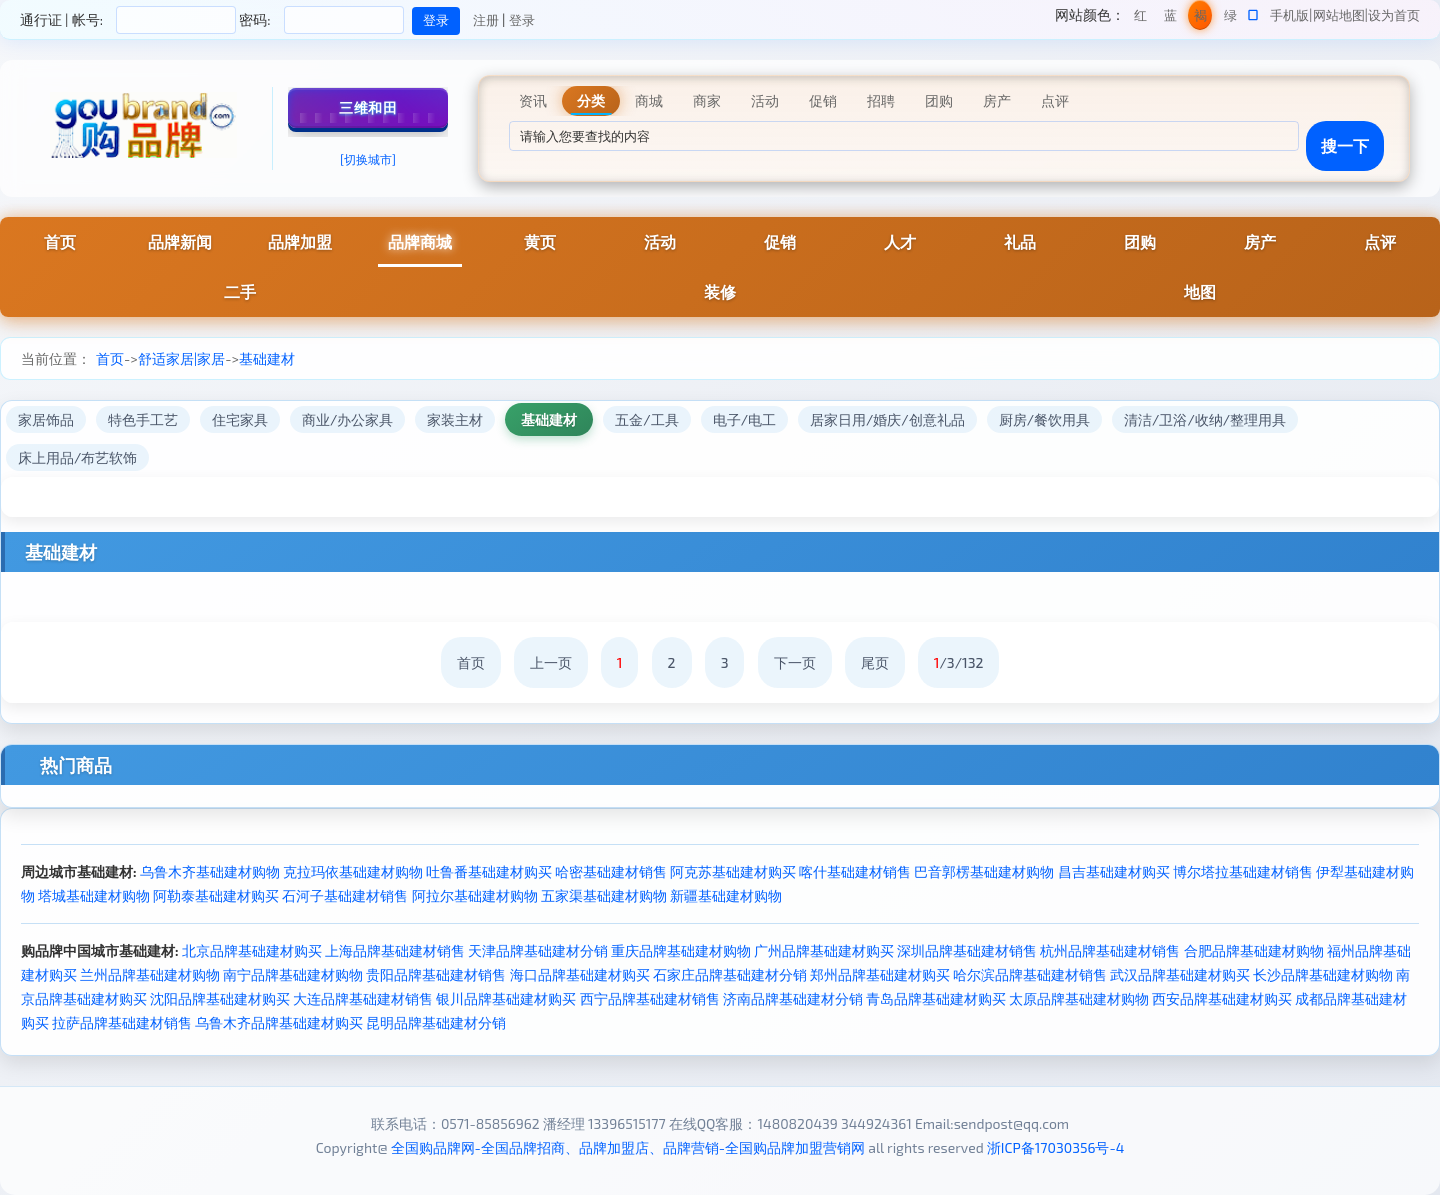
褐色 (1200, 18)
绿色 (1230, 18)
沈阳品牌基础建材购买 (220, 998)
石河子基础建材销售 (345, 895)
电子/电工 (744, 419)
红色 (1140, 18)
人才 (900, 241)
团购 (1140, 241)
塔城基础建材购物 (94, 895)
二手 (240, 291)
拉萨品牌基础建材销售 (122, 1022)
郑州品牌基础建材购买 (880, 974)
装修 (720, 291)
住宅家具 (240, 419)
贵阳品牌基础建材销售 (436, 974)
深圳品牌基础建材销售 (967, 950)
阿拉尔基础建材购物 (475, 895)
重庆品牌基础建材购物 (681, 950)
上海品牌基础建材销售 (395, 950)
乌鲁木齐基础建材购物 (210, 871)
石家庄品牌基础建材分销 (730, 974)
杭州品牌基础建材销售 (1110, 950)
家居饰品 (46, 419)
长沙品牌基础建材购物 (1323, 974)
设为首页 (1394, 15)
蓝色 (1170, 18)
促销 (780, 241)
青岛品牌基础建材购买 (936, 998)
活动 (660, 241)
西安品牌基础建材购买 (1222, 998)
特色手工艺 (143, 419)
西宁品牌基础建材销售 (650, 998)
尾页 (875, 662)
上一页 (551, 662)
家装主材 (455, 419)
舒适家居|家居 (181, 358)
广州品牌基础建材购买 (824, 950)
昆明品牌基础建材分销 (436, 1022)
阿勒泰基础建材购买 (216, 895)
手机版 (1289, 15)
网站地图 (1339, 15)
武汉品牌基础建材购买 (1180, 974)
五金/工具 (646, 419)
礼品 (1020, 241)
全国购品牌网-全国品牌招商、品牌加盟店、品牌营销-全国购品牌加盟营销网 (628, 1147)
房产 (1260, 241)
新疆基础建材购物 (726, 895)
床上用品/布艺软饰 (77, 457)
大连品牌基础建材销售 (363, 998)
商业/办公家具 (347, 419)
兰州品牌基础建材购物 (150, 974)
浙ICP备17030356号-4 (1056, 1147)
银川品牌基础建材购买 (506, 998)
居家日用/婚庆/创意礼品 (887, 419)
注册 (486, 20)
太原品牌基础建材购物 (1079, 998)
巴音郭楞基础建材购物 (984, 871)
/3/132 (959, 662)
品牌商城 (420, 241)
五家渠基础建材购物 (604, 895)
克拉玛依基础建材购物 (353, 871)
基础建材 (267, 358)
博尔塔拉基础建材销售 (1243, 871)
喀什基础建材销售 (855, 871)
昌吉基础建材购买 (1114, 871)
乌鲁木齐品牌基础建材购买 (279, 1022)
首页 (60, 241)
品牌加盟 (300, 241)
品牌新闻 (180, 241)
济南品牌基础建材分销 (793, 998)
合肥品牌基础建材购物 (1254, 950)
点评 (1380, 241)
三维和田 (368, 107)
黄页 (540, 241)
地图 (1200, 291)
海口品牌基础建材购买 (580, 974)
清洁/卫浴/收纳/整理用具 (1205, 419)
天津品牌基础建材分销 (538, 950)
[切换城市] (368, 159)
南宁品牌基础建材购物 (293, 974)
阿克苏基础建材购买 (733, 871)
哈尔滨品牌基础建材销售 (1030, 974)
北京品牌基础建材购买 (252, 950)
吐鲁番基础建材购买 (489, 871)
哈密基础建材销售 (611, 871)
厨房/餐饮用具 (1044, 419)
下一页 (795, 662)
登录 (522, 20)
